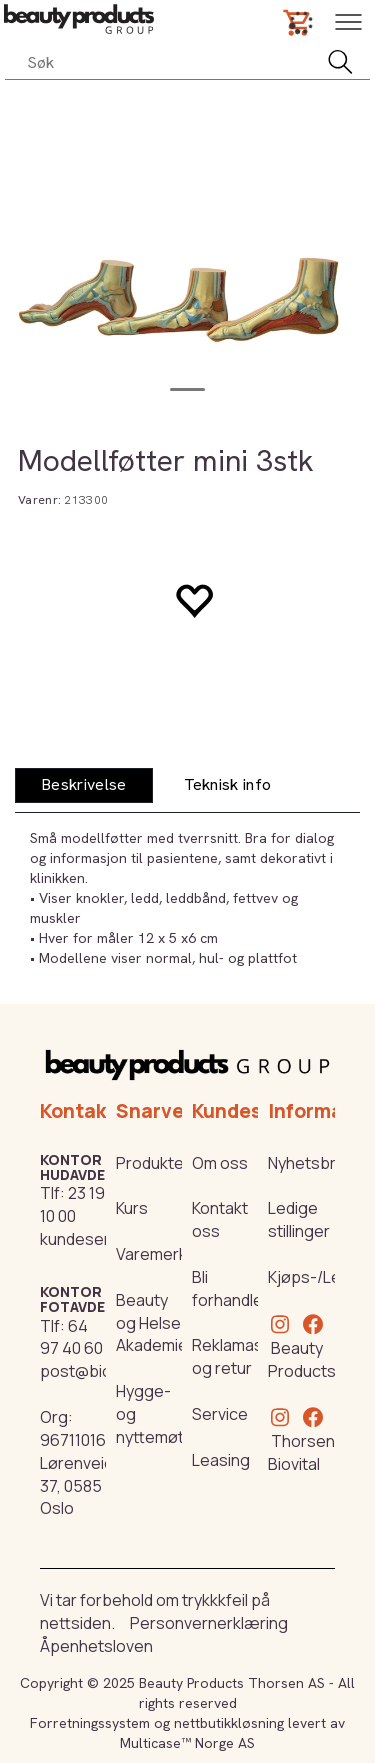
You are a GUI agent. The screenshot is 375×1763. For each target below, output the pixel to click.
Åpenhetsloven (96, 1646)
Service (220, 1414)
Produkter (153, 1163)
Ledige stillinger (299, 1219)
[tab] (84, 785)
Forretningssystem (90, 1723)
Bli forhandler (230, 1288)
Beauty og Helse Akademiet (155, 1323)
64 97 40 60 (71, 1337)
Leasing (221, 1460)
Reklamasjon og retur (239, 1356)
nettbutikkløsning (229, 1723)
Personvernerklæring (209, 1623)
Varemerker (159, 1254)
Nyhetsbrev (311, 1163)
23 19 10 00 (72, 1204)
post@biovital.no (102, 1371)
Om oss (220, 1163)
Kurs (132, 1208)
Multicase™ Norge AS (187, 1743)
